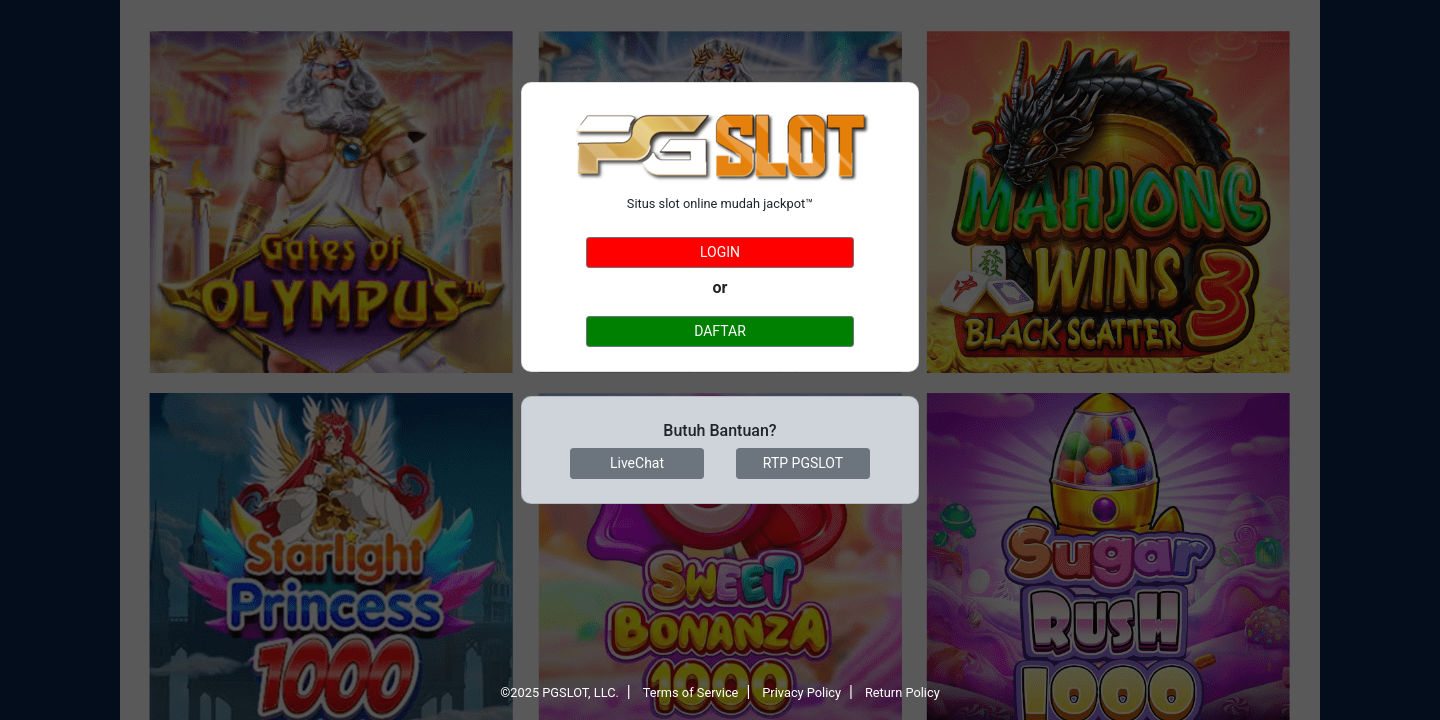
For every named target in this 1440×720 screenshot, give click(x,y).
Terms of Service (691, 692)
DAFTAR (720, 331)
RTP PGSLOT (803, 463)
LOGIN (720, 252)
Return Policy (902, 692)
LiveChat (637, 463)
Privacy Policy (801, 692)
